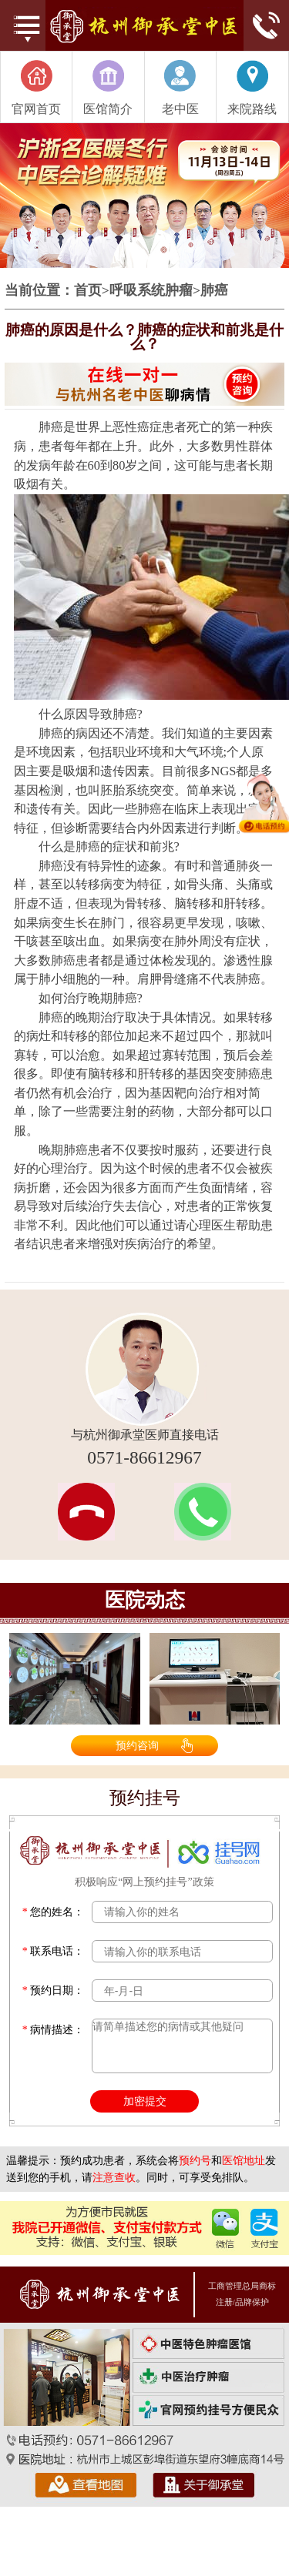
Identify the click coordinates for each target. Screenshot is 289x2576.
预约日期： (53, 1990)
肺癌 (214, 291)
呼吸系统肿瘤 (151, 291)
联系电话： (53, 1951)
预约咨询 (137, 1745)
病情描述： (53, 2030)
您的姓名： (53, 1912)
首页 (88, 291)
